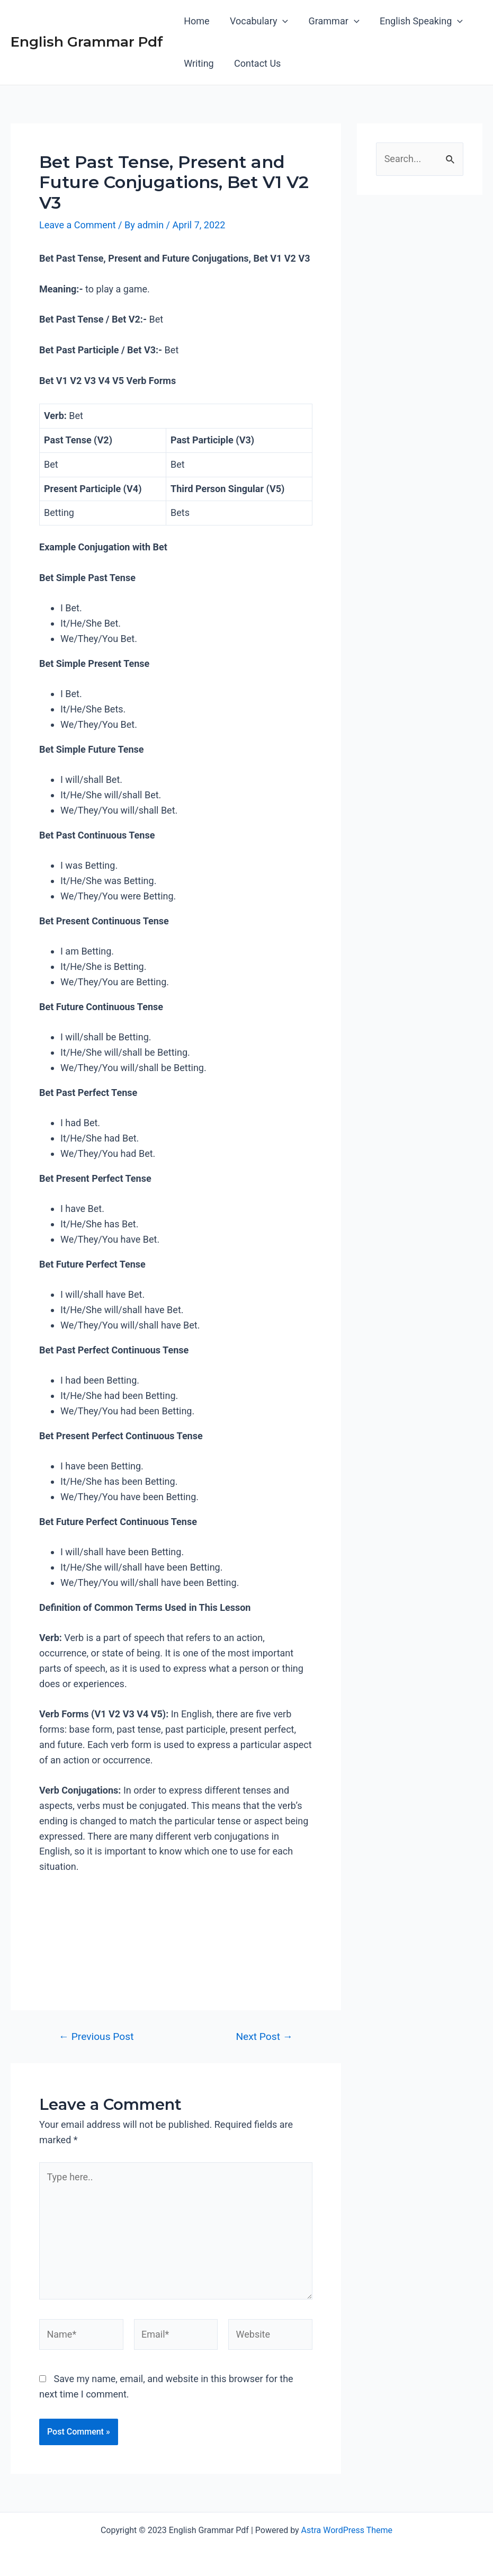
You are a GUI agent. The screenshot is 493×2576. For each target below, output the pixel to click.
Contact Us (255, 63)
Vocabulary (257, 21)
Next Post (264, 2036)
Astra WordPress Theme (346, 2530)
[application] (280, 21)
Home (196, 20)
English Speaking (417, 21)
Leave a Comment (77, 224)
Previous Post (96, 2036)
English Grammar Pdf (87, 41)
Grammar (331, 21)
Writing (198, 63)
